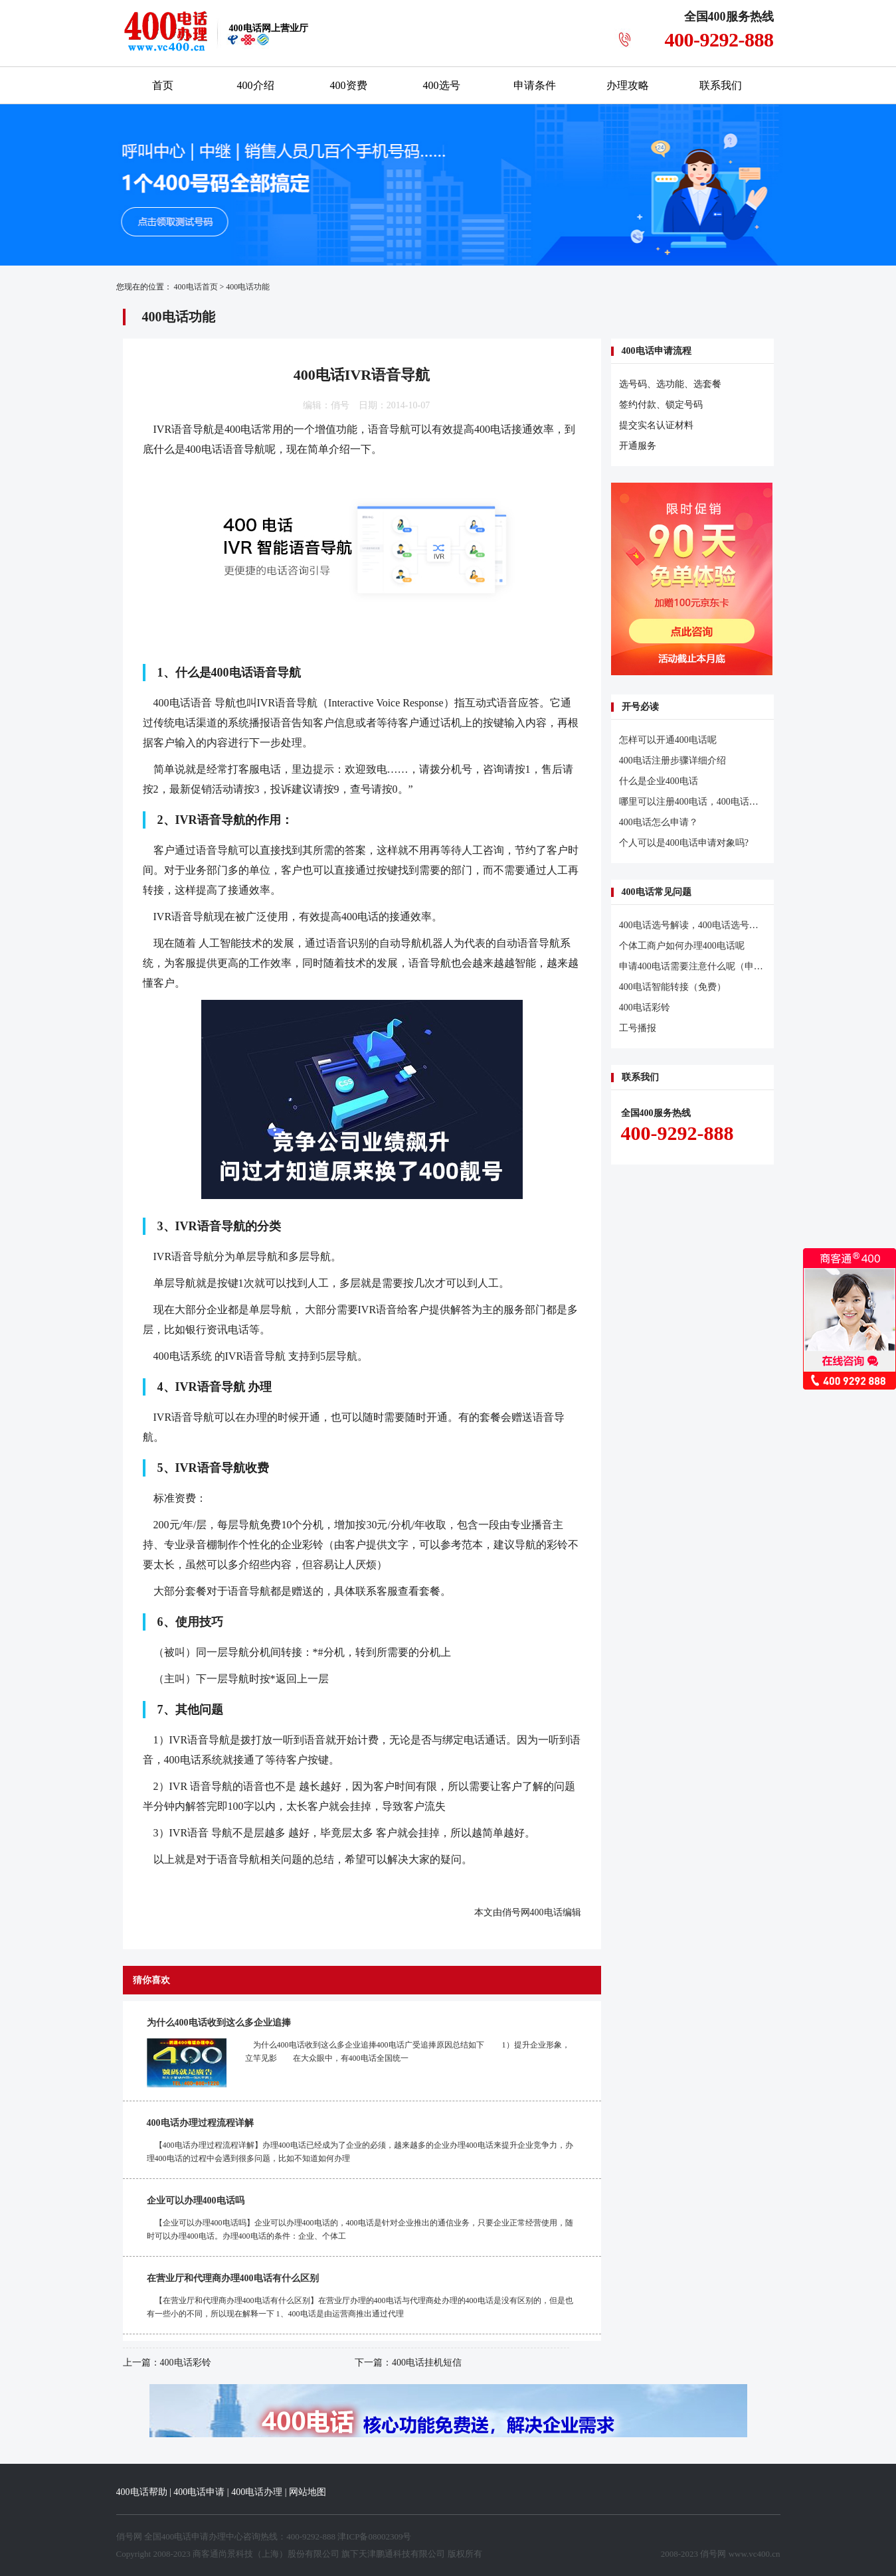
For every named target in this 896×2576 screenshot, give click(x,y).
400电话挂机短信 (427, 2363)
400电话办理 (256, 2492)
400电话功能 (248, 286)
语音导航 (192, 429)
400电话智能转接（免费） (672, 987)
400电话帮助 (141, 2492)
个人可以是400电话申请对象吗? (684, 843)
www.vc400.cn (754, 2554)
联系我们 (720, 85)
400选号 (441, 85)
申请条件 (534, 85)
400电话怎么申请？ (658, 822)
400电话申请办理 (193, 2536)
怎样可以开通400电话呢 (668, 740)
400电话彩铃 (185, 2363)
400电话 (546, 1912)
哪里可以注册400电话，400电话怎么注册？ (707, 802)
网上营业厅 (268, 28)
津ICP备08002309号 (374, 2536)
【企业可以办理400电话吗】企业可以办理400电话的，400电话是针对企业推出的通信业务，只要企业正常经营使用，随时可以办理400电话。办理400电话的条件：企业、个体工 (360, 2229)
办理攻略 (627, 85)
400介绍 (255, 85)
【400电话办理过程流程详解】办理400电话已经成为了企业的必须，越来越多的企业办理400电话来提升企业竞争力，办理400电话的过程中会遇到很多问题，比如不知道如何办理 (360, 2151)
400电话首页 (196, 286)
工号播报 (637, 1028)
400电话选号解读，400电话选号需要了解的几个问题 (726, 925)
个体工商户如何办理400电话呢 (682, 946)
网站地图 (307, 2492)
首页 (162, 85)
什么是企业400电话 (658, 781)
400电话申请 (198, 2492)
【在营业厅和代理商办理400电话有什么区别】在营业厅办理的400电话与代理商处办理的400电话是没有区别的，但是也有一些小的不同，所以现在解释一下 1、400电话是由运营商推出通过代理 (360, 2307)
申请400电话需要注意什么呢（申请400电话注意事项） (730, 966)
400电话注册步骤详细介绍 (672, 760)
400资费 (348, 85)
